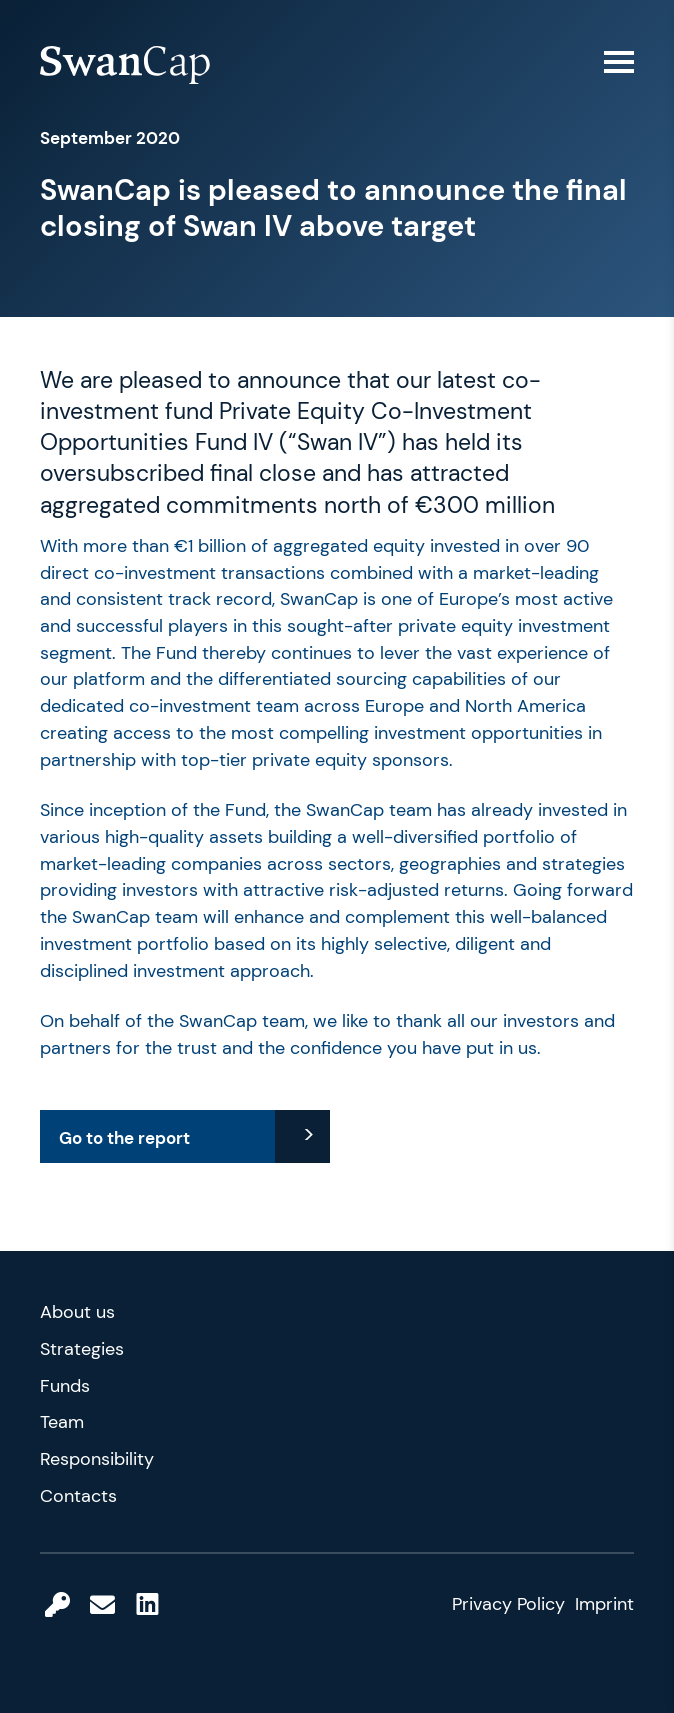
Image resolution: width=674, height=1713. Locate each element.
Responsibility (97, 1459)
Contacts (78, 1496)
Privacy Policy (508, 1604)
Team (62, 1422)
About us (77, 1312)
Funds (65, 1386)
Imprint (604, 1604)
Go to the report (124, 1138)
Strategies (82, 1349)
